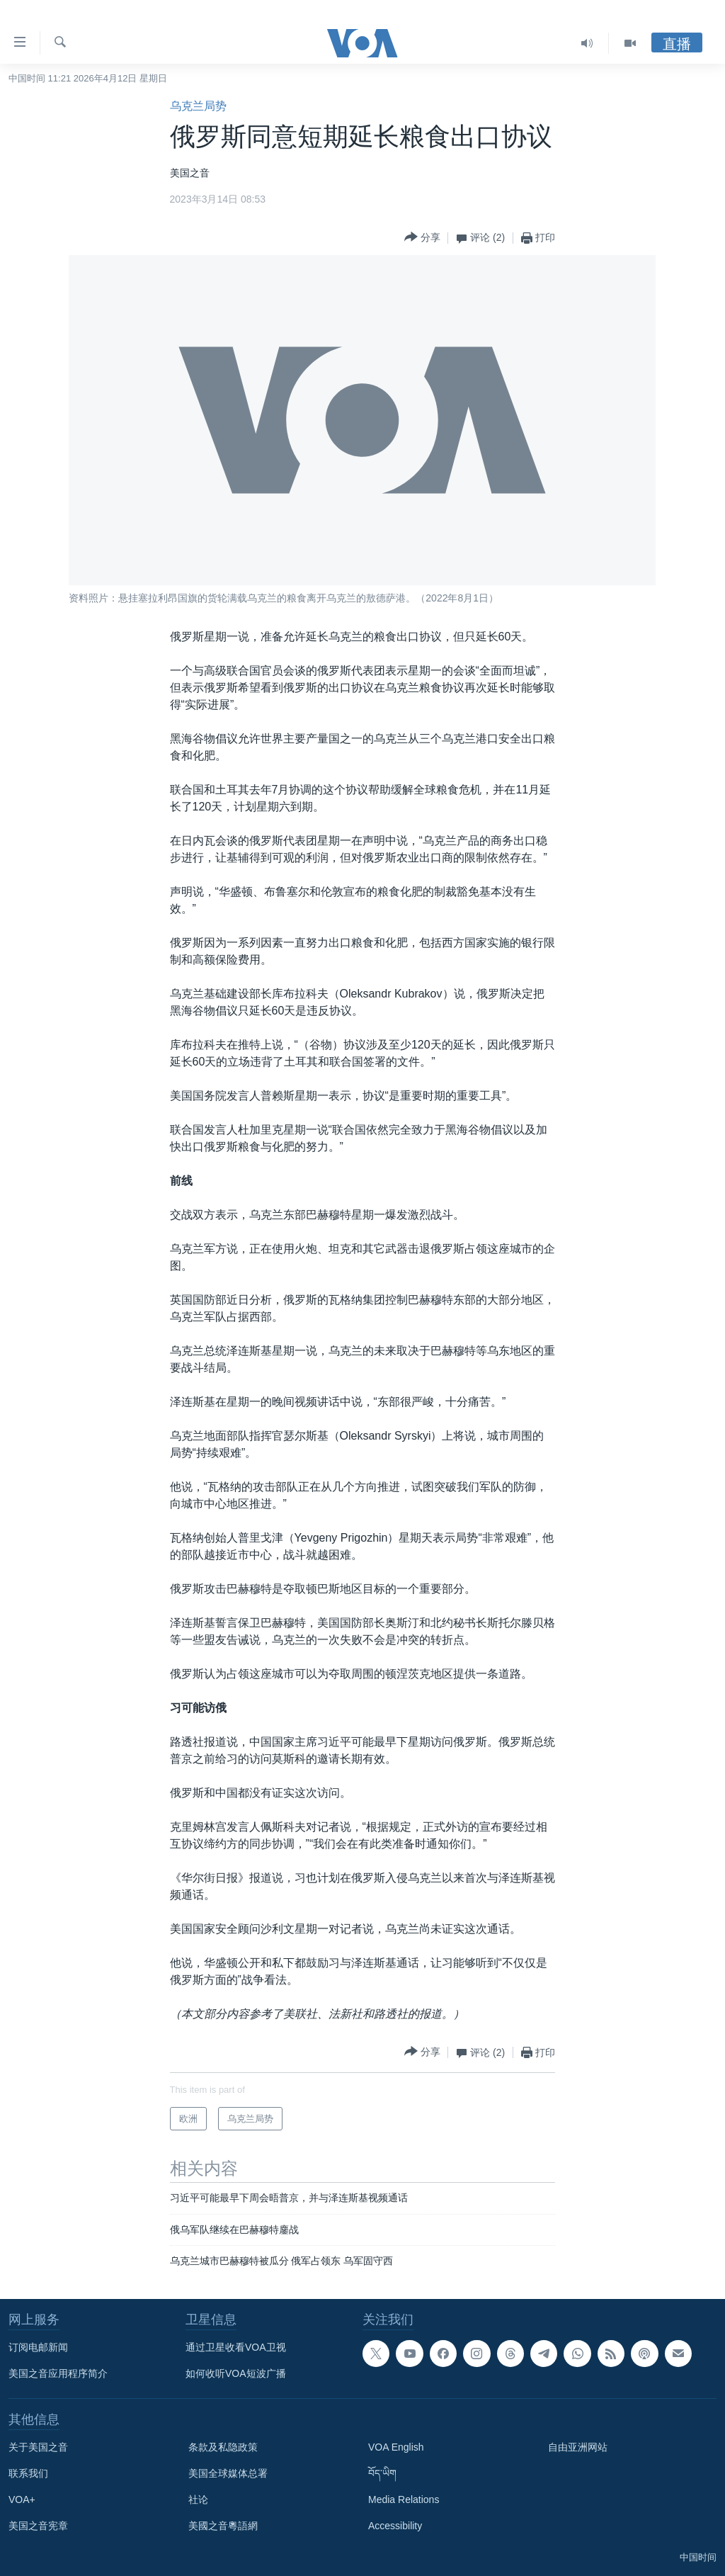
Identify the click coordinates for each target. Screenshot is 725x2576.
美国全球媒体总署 (228, 2473)
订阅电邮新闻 (38, 2347)
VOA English (396, 2447)
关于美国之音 (38, 2447)
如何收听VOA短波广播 (235, 2373)
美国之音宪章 (38, 2525)
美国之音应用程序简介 (58, 2373)
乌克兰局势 (198, 106)
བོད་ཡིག (382, 2473)
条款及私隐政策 (223, 2447)
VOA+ (21, 2499)
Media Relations (403, 2499)
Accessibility (395, 2525)
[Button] (422, 237)
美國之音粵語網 (223, 2525)
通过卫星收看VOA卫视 (235, 2347)
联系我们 (28, 2473)
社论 (198, 2499)
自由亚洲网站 (577, 2447)
